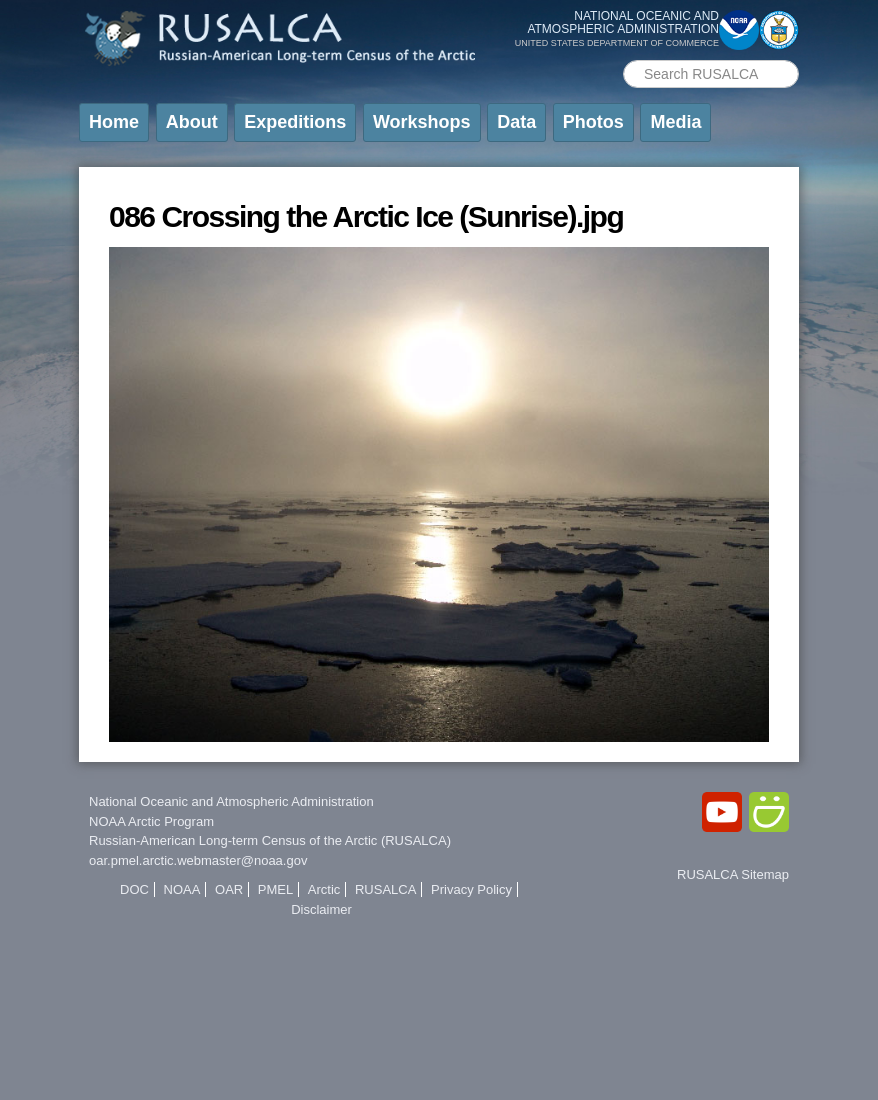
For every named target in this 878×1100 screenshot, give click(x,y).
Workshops (422, 122)
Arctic (324, 889)
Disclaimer (321, 909)
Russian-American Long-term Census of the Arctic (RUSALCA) (270, 840)
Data (516, 122)
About (192, 122)
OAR (229, 889)
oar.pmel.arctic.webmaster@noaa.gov (198, 860)
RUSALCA (385, 889)
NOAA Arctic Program (151, 821)
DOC (134, 889)
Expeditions (295, 122)
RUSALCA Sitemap (733, 874)
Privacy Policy (471, 889)
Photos (593, 122)
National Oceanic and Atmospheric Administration (231, 801)
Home (114, 122)
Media (675, 122)
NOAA (182, 889)
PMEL (275, 889)
